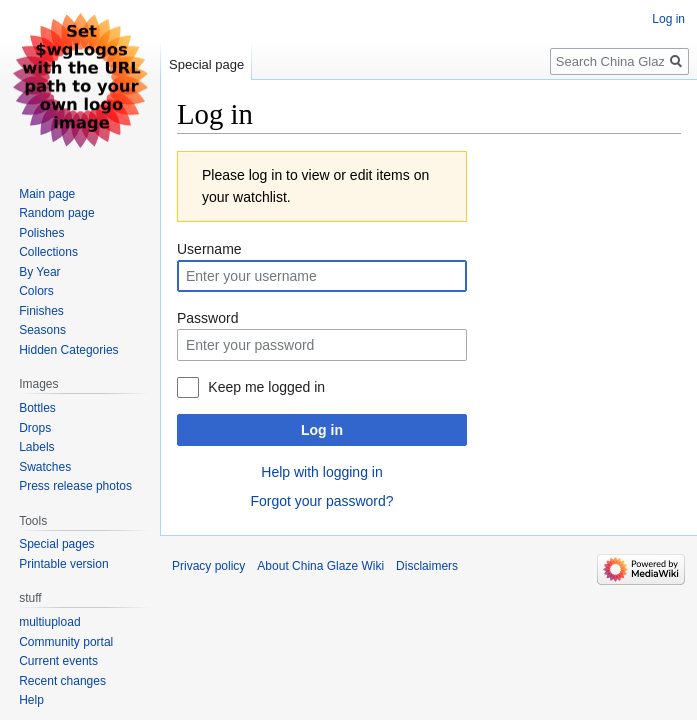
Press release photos (75, 486)
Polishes (41, 233)
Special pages (56, 544)
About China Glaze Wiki (320, 566)
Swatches (45, 467)
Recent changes (62, 681)
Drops (35, 428)
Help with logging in (321, 472)
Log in (322, 430)
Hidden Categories (68, 350)
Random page (56, 213)
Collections (48, 252)
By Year (39, 272)
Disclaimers (427, 566)
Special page (206, 64)
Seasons (42, 330)
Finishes (41, 311)
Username (209, 249)
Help (31, 700)
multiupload (49, 622)
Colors (36, 291)
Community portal (66, 642)
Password (207, 318)
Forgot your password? (321, 501)
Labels (36, 447)
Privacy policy (208, 566)
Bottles (37, 408)
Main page (47, 194)
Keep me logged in (266, 387)
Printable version (63, 564)
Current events (58, 661)
